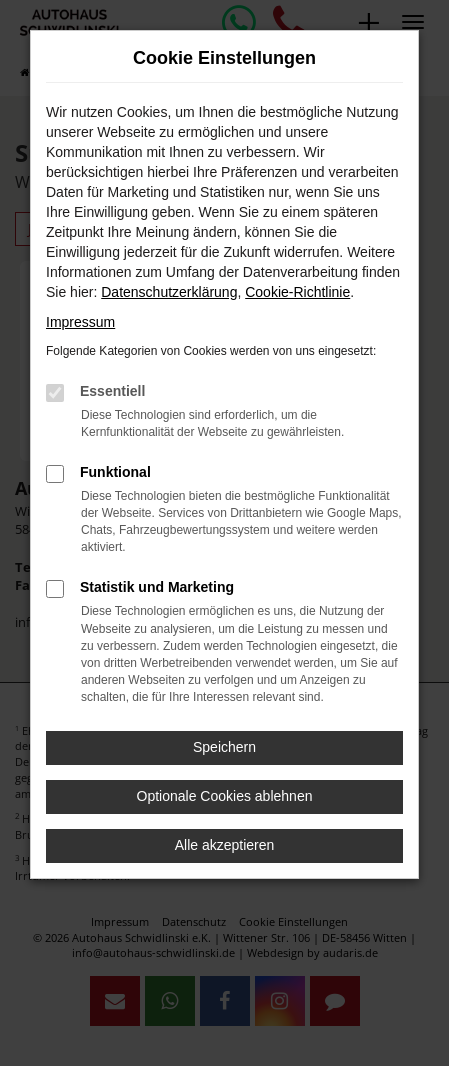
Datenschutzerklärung (169, 292)
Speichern (224, 747)
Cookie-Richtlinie (297, 292)
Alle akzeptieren (225, 845)
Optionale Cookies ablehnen (225, 796)
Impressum (80, 322)
